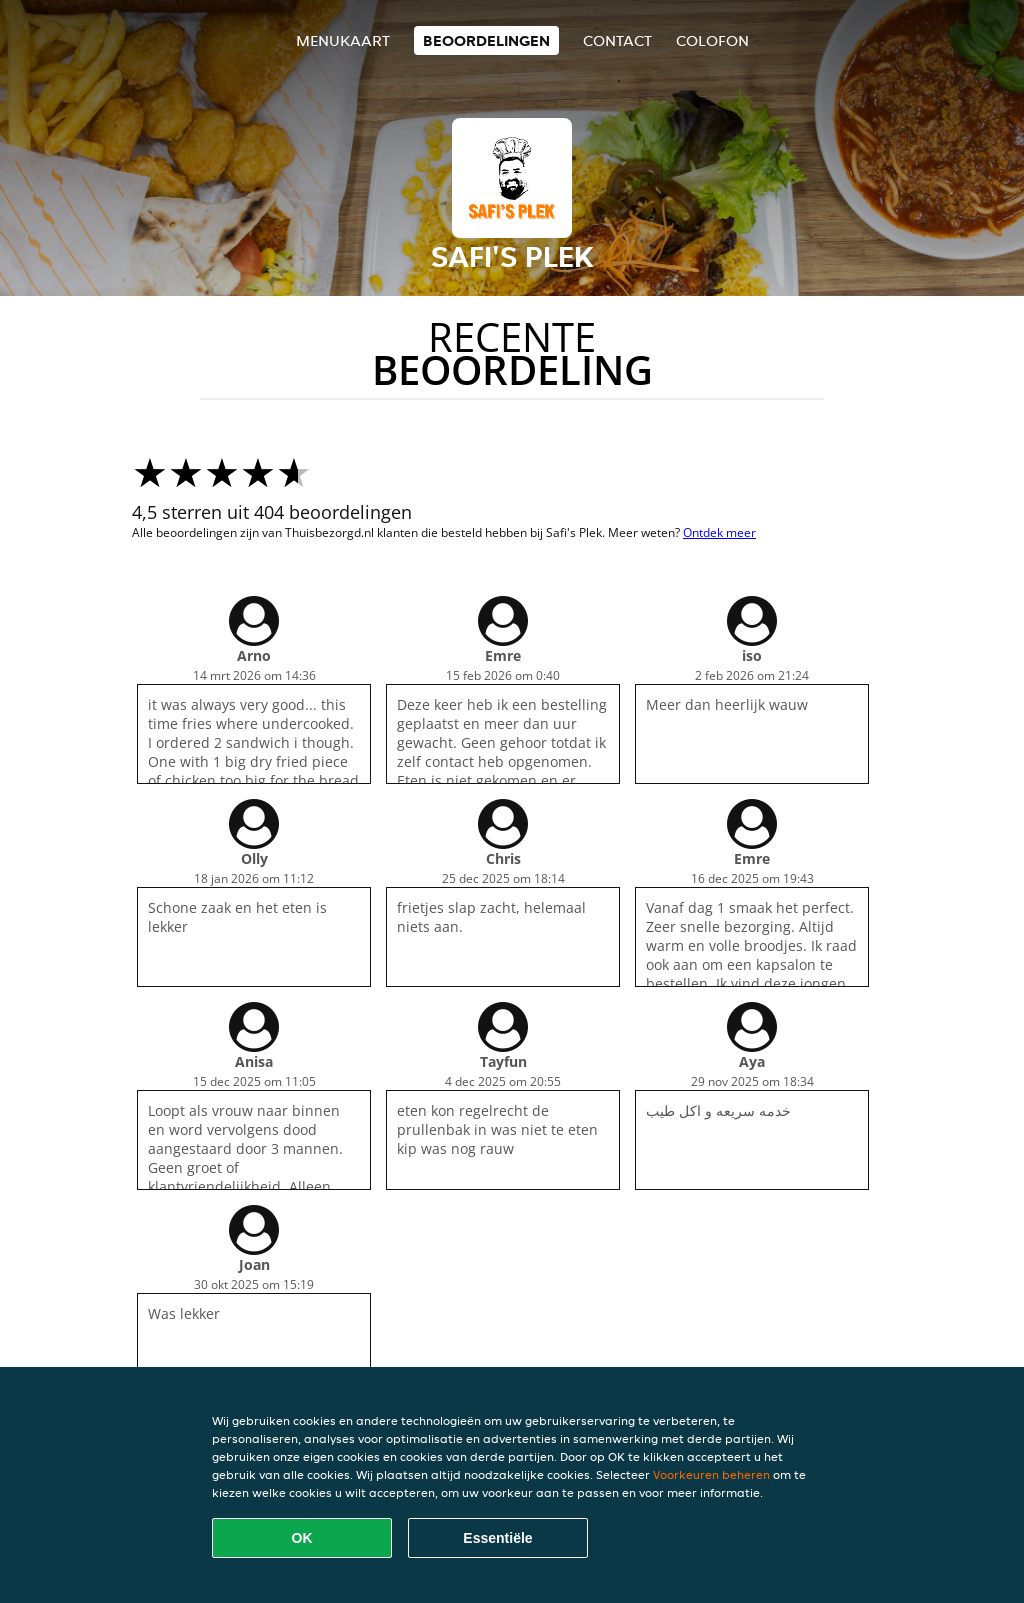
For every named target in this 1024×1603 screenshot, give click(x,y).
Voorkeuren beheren (711, 1474)
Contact (617, 40)
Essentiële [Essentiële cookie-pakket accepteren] (497, 1538)
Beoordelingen (486, 40)
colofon (712, 40)
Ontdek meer (719, 532)
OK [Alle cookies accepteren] (302, 1538)
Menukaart (343, 40)
